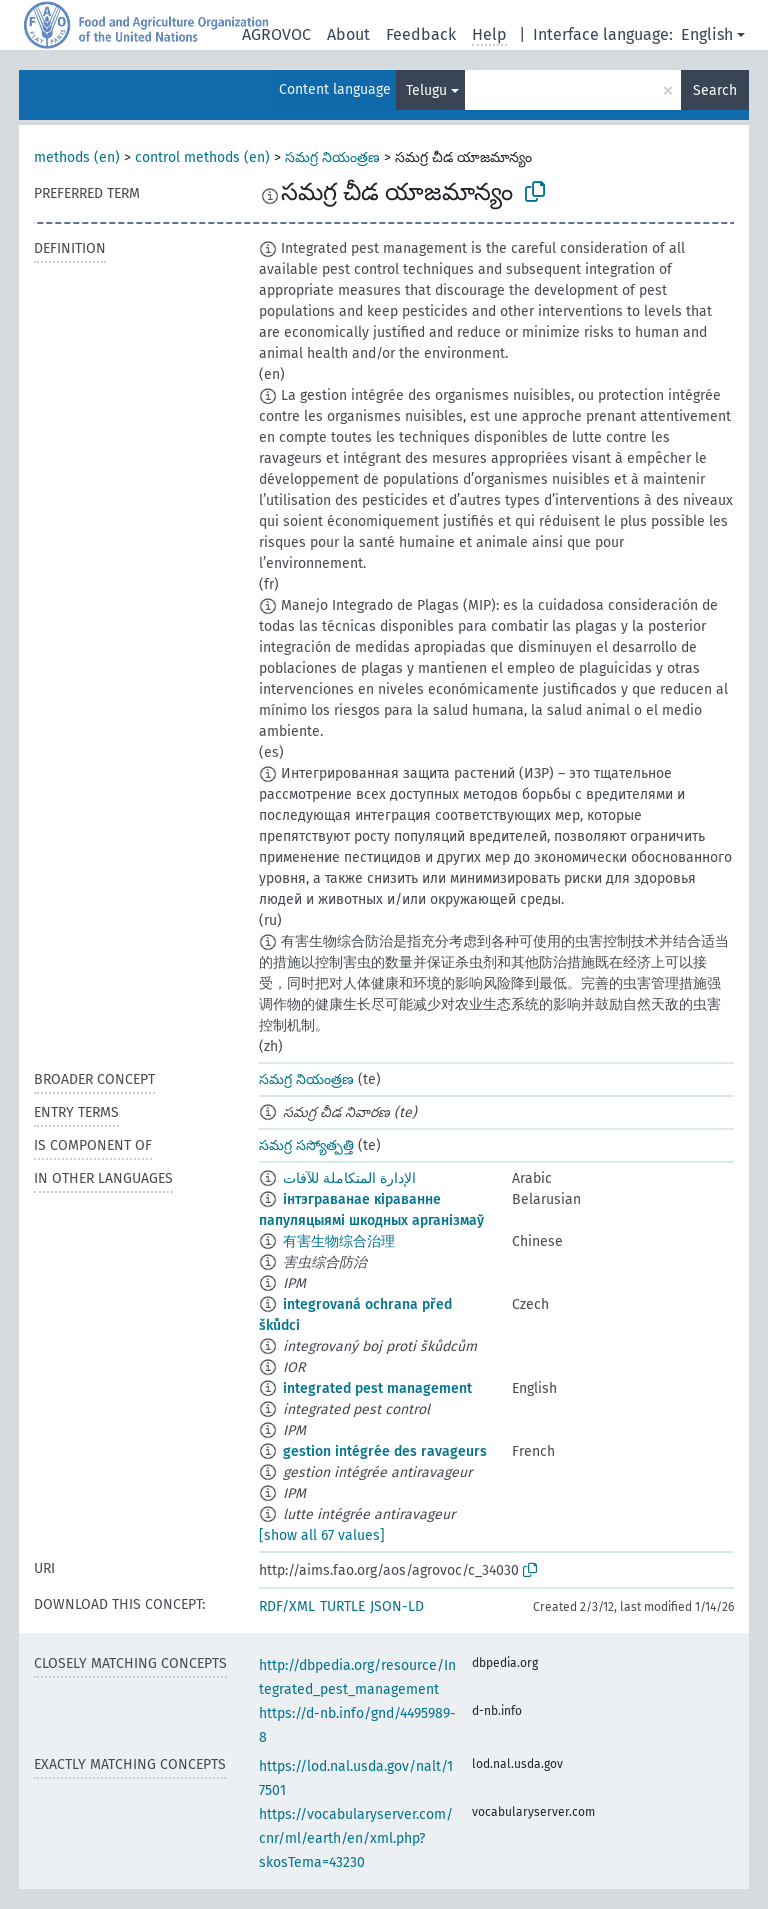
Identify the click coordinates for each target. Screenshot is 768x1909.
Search (715, 90)
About (348, 34)
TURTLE (342, 1606)
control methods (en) (202, 157)
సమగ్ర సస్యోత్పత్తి (306, 1145)
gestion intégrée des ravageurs (385, 1451)
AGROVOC (276, 34)
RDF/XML (287, 1606)
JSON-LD (397, 1606)
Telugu (426, 90)
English (707, 34)
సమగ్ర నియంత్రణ (332, 157)
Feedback (421, 34)
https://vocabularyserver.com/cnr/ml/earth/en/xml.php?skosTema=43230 (356, 1838)
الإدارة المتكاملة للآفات (349, 1178)
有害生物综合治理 (339, 1241)
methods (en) (77, 157)
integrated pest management (377, 1388)
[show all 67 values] (322, 1535)
